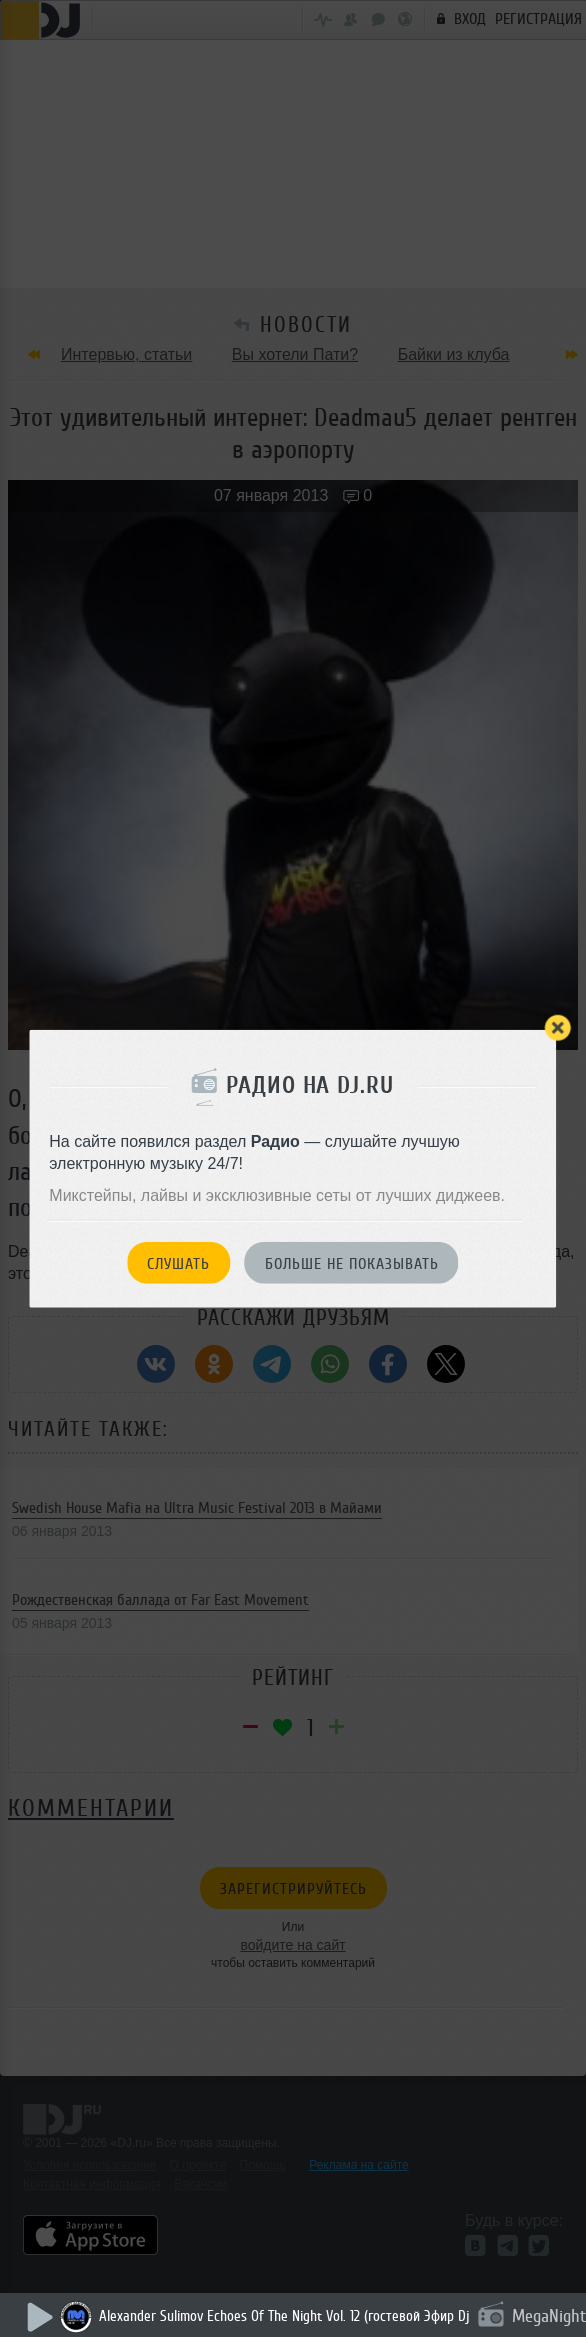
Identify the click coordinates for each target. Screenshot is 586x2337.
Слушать (178, 1263)
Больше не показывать (352, 1263)
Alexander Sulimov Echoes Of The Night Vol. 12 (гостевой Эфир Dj (284, 2316)
